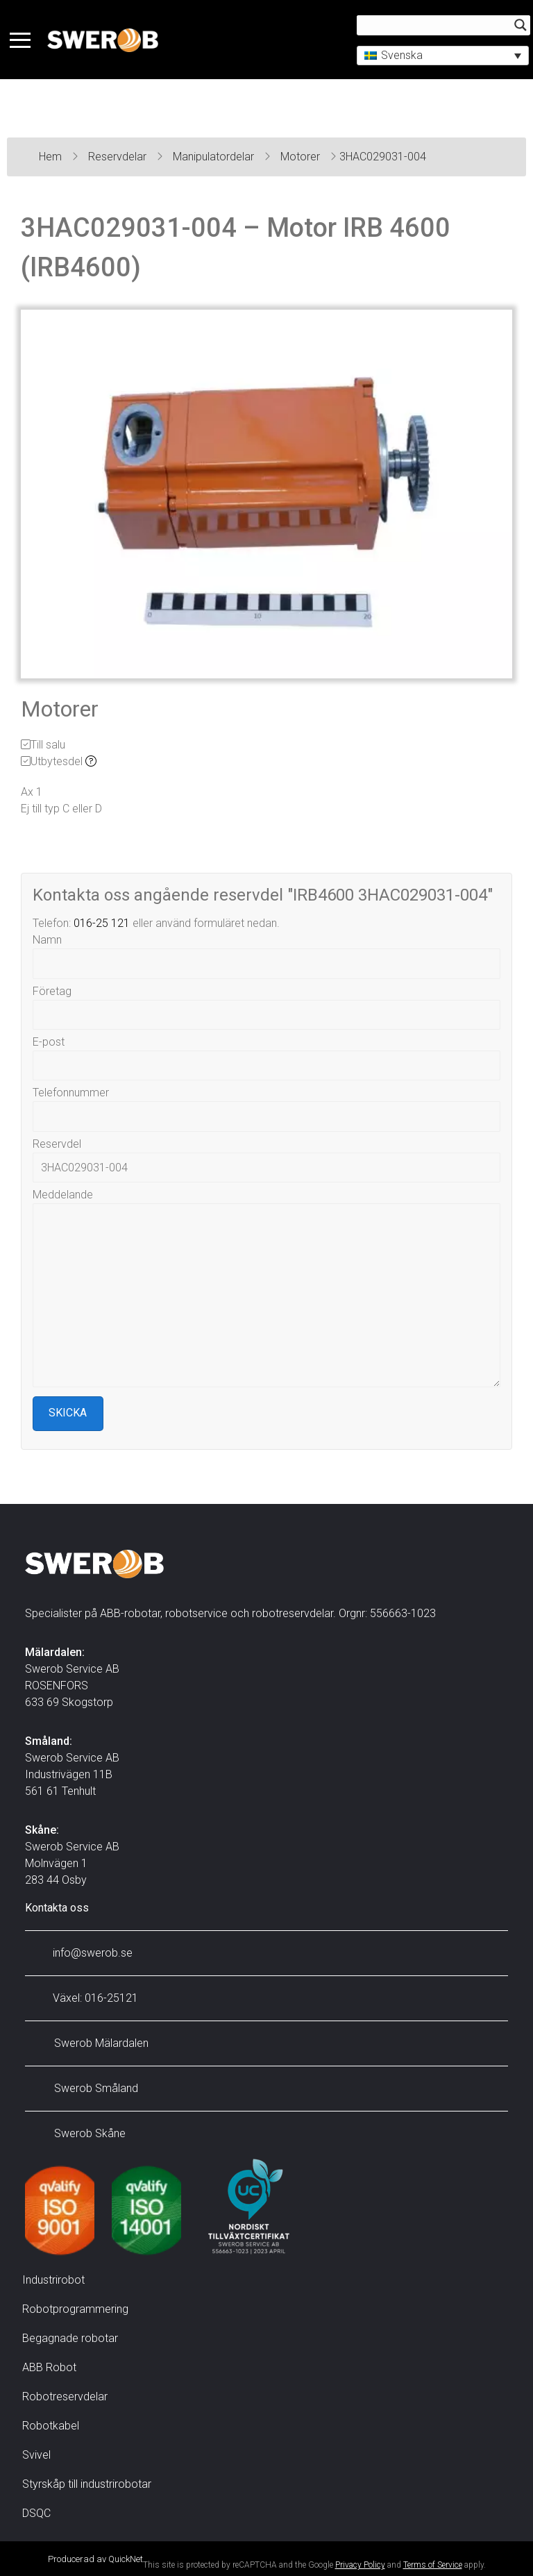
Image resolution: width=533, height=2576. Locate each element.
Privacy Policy (360, 2565)
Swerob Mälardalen (90, 2043)
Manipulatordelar (215, 156)
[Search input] (433, 25)
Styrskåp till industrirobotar (86, 2484)
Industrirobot (53, 2279)
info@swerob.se (82, 1952)
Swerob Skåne (79, 2133)
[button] (439, 57)
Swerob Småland (85, 2088)
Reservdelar (118, 156)
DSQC (36, 2513)
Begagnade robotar (70, 2338)
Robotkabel (50, 2425)
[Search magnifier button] (516, 25)
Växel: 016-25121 (85, 1998)
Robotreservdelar (65, 2396)
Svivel (36, 2454)
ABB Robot (49, 2367)
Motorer (301, 156)
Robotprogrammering (75, 2309)
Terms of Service (432, 2565)
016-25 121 (102, 923)
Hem (52, 156)
